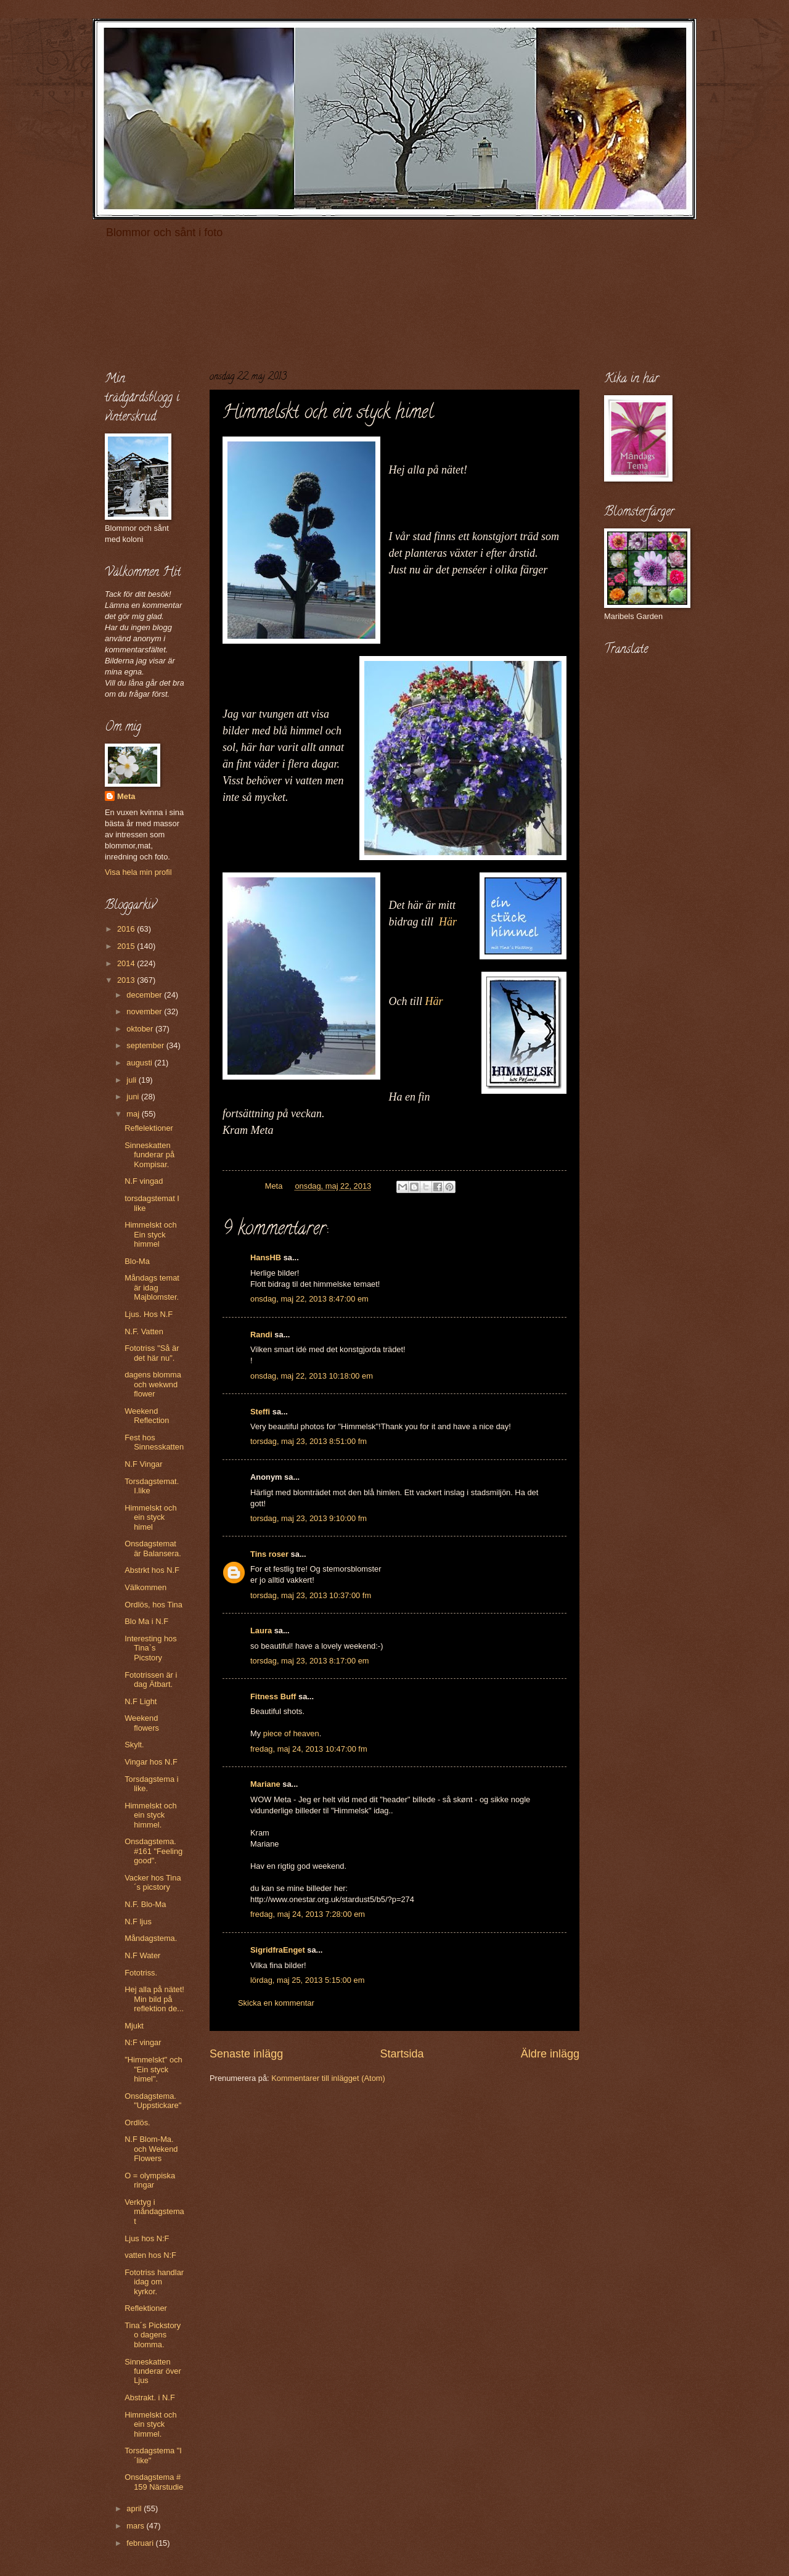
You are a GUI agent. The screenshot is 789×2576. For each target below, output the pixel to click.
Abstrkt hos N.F (152, 1570)
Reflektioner (146, 2308)
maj (133, 1113)
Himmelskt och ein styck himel (150, 1517)
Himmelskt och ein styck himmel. (150, 1815)
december (145, 994)
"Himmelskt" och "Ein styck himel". (153, 2069)
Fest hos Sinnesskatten (154, 1442)
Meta (126, 796)
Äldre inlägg (550, 2054)
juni (133, 1096)
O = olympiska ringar (150, 2180)
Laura (261, 1630)
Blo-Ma (137, 1261)
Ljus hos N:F (147, 2238)
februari (140, 2543)
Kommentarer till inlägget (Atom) (328, 2078)
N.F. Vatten (144, 1331)
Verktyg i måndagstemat (154, 2211)
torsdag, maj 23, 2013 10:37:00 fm (310, 1595)
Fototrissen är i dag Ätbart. (151, 1679)
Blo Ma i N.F (146, 1621)
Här (448, 922)
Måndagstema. (151, 1938)
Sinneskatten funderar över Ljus (153, 2371)
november (145, 1011)
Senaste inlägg (246, 2054)
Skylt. (134, 1744)
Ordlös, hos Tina (153, 1604)
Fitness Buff (273, 1696)
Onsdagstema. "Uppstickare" (153, 2100)
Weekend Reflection (147, 1415)
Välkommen (145, 1587)
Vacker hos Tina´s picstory (153, 1882)
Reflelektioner (149, 1128)
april (135, 2508)
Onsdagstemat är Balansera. (153, 1548)
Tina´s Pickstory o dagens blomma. (153, 2335)
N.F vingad (144, 1181)
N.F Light (141, 1701)
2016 (127, 928)
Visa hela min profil (138, 872)
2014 (127, 963)
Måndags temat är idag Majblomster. (152, 1287)
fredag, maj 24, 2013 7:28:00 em (307, 1914)
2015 (127, 946)
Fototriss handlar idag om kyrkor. (154, 2282)
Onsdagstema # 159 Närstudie (154, 2481)
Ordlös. (137, 2122)
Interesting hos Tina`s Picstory (150, 1648)
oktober (140, 1028)
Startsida (401, 2054)
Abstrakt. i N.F (150, 2397)
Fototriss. (141, 1972)
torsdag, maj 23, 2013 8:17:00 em (309, 1660)
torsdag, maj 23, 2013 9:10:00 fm (308, 1518)
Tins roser (269, 1554)
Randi (261, 1334)
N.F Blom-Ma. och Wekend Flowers (151, 2149)
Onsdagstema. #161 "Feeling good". (153, 1851)
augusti (140, 1062)
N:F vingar (143, 2042)
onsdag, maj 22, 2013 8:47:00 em (309, 1298)
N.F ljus (138, 1921)
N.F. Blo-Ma (145, 1904)
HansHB (265, 1257)
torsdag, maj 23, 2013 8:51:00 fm (308, 1441)
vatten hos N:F (150, 2255)
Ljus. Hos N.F (149, 1314)
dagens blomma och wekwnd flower (153, 1384)
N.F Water (142, 1955)
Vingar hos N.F (151, 1761)
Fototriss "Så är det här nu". (152, 1352)
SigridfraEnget (277, 1950)
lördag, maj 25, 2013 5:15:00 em (307, 1980)
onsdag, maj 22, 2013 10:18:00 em (311, 1375)
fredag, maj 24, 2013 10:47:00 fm (308, 1749)
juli (132, 1080)
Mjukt (134, 2025)
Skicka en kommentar (276, 2003)
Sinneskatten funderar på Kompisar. (149, 1155)
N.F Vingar (143, 1464)
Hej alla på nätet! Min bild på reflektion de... (154, 1999)
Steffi (260, 1411)
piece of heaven (291, 1733)
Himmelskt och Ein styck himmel (150, 1234)
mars (136, 2525)
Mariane (265, 1784)
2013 (127, 980)
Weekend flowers (142, 1722)
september (146, 1045)
